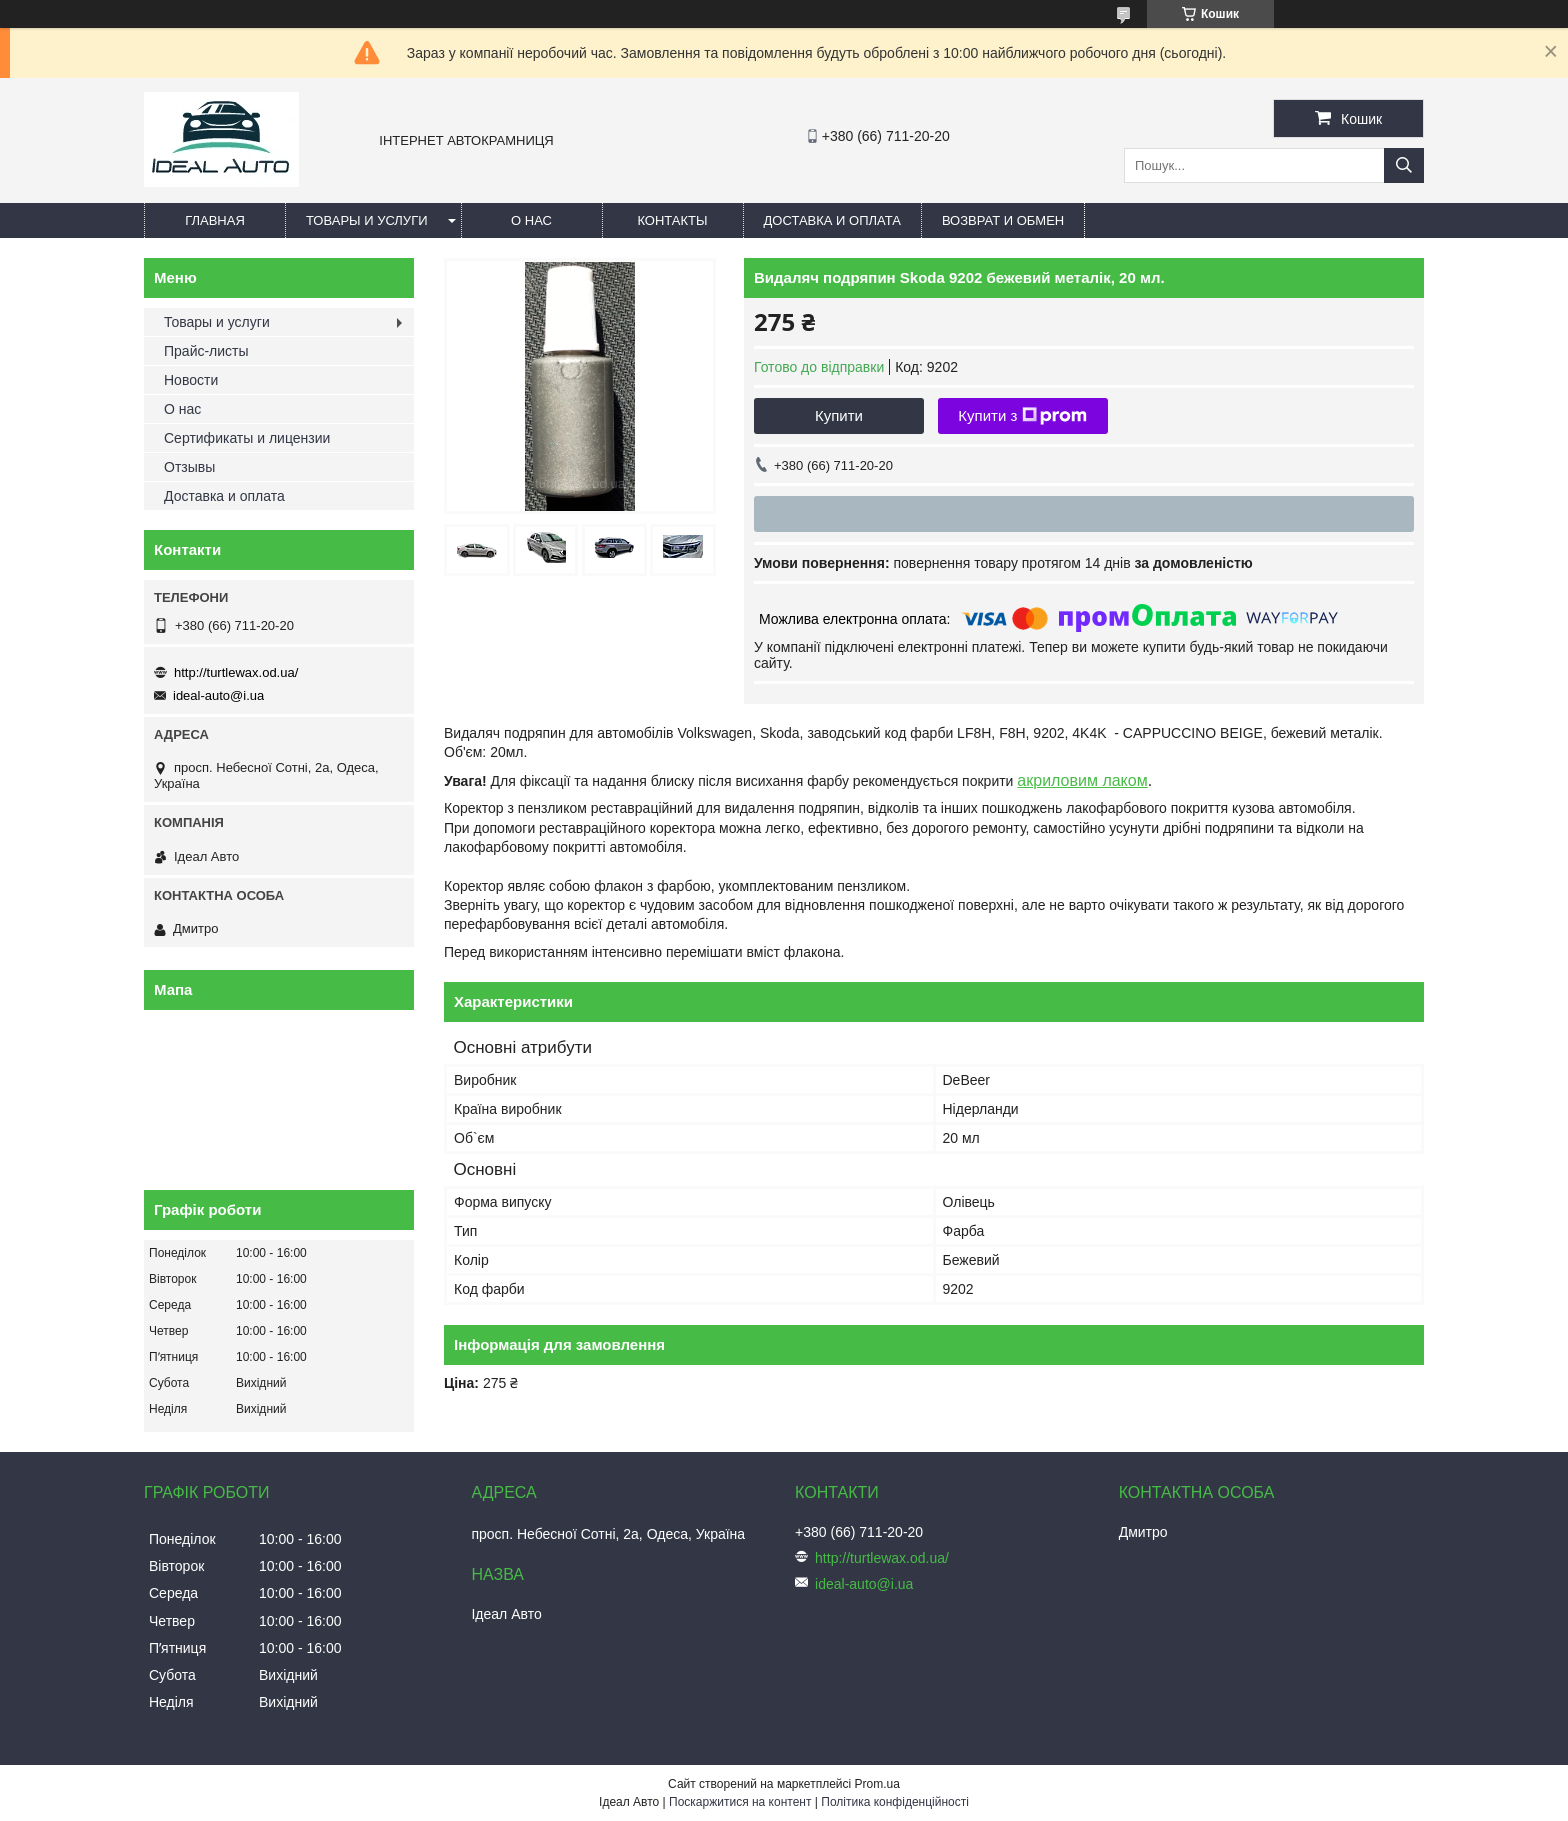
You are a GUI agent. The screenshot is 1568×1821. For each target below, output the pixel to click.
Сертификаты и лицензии (247, 438)
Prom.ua (877, 1784)
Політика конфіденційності (895, 1802)
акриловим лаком (1082, 780)
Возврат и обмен (1003, 220)
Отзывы (189, 467)
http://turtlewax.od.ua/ (236, 672)
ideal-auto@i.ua (218, 695)
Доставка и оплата (832, 220)
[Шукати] (1404, 165)
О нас (531, 220)
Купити (839, 415)
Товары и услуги (367, 220)
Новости (191, 380)
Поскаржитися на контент (740, 1802)
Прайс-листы (206, 351)
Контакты (672, 220)
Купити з (1022, 416)
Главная (215, 220)
